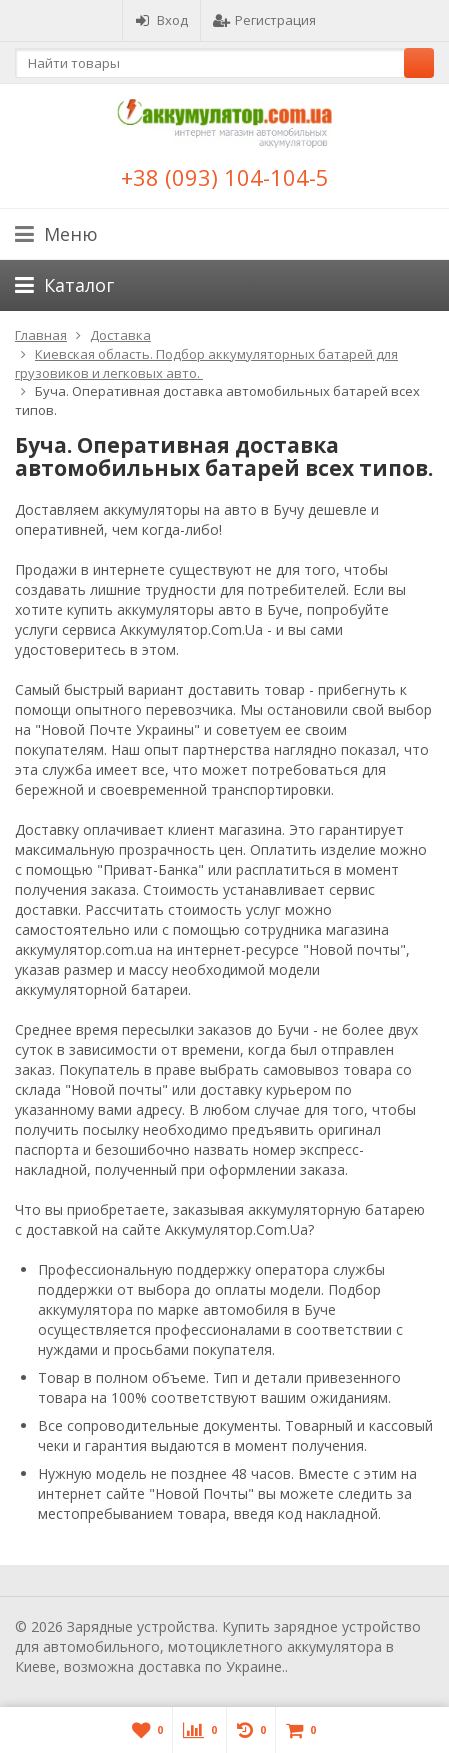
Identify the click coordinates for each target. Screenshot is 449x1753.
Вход (161, 20)
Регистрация (264, 20)
